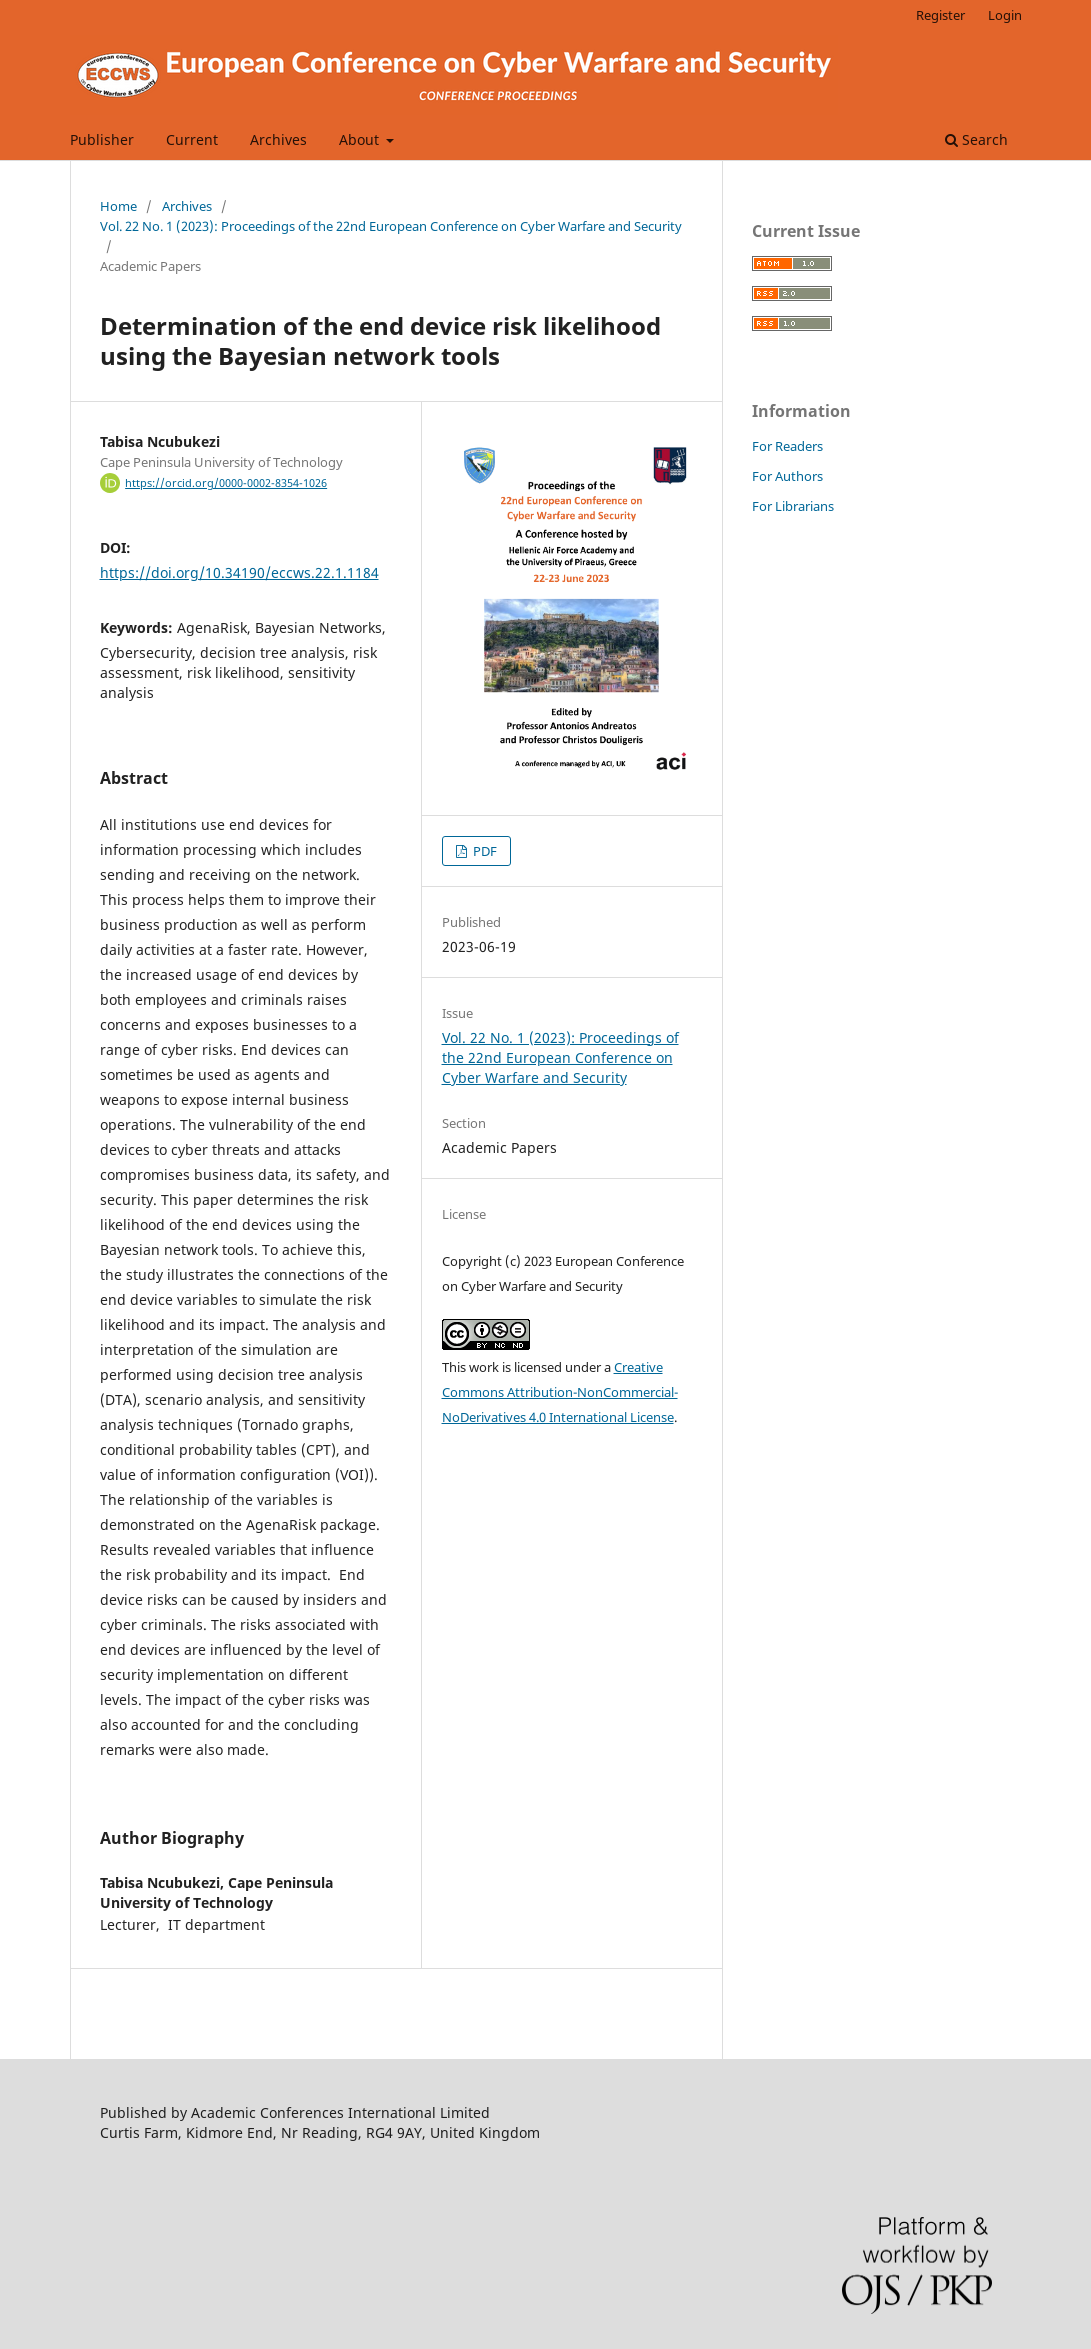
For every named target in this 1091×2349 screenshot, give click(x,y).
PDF (483, 851)
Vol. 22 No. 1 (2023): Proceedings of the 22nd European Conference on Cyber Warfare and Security (391, 226)
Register (940, 15)
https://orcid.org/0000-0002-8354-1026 (226, 483)
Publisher (102, 139)
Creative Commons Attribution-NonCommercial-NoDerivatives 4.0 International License (560, 1392)
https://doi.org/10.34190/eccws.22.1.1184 (239, 572)
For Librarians (793, 506)
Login (1005, 15)
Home (118, 206)
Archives (278, 139)
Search (976, 139)
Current (192, 139)
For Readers (787, 446)
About (361, 139)
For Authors (787, 476)
